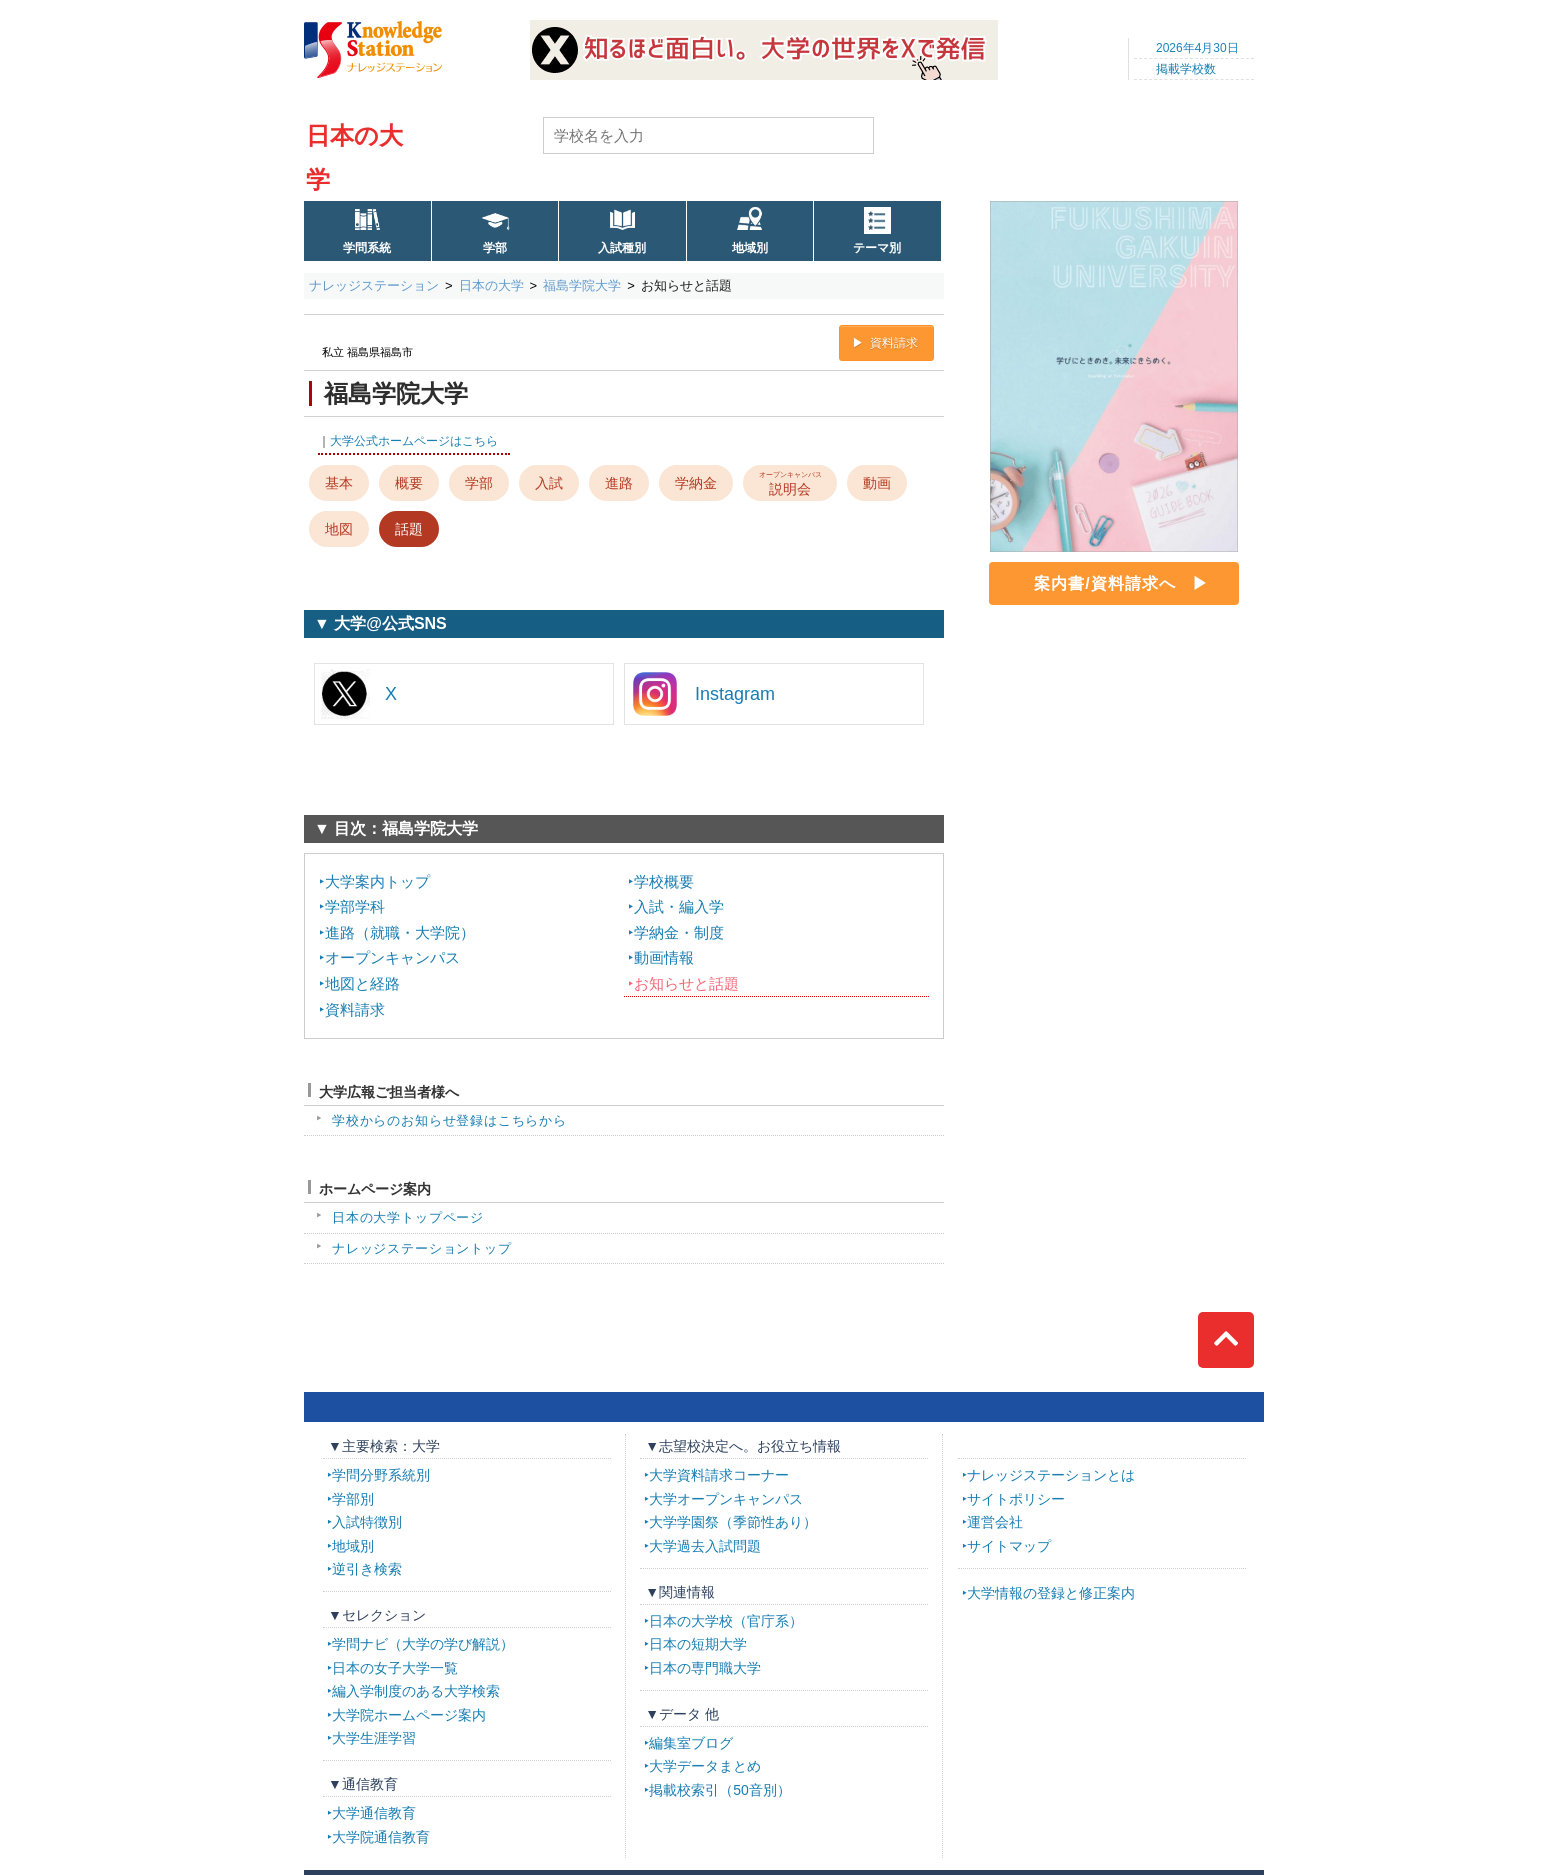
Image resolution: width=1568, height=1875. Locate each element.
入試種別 (622, 248)
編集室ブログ (691, 1743)
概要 (409, 483)
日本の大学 (491, 285)
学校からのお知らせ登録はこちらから (449, 1120)
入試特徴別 (367, 1522)
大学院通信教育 (381, 1837)
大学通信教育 (374, 1813)
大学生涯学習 (374, 1738)
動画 (877, 483)
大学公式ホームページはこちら (414, 441)
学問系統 (367, 248)
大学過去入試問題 (705, 1546)
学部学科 (355, 906)
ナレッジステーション (374, 285)
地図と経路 (362, 983)
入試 (549, 483)
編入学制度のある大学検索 (416, 1691)
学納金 (696, 483)
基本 (339, 483)
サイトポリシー (1016, 1499)
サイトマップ (1009, 1546)
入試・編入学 (679, 906)
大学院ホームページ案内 (409, 1715)
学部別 (353, 1499)
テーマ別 (877, 248)
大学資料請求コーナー (719, 1475)
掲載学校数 (1186, 69)
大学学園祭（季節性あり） (733, 1522)
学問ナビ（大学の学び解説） (423, 1644)
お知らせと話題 (686, 983)
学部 (495, 248)
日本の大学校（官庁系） (726, 1621)
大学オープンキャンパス (726, 1499)
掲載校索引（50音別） (720, 1790)
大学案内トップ (377, 881)
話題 (409, 529)
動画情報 (664, 957)
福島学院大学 (582, 285)
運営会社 (995, 1522)
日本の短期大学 (698, 1644)
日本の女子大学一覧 (395, 1668)
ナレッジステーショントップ (422, 1248)
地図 (339, 529)
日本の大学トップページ (408, 1217)
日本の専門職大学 (705, 1668)
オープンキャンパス (392, 957)
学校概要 (664, 881)
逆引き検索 (367, 1569)
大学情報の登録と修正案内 (1051, 1593)
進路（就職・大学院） (400, 932)
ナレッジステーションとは (1051, 1475)
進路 (619, 483)
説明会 (790, 482)
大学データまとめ (705, 1766)
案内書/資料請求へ (1104, 583)
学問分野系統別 (381, 1475)
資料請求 (894, 343)
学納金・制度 (679, 932)
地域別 (750, 248)
